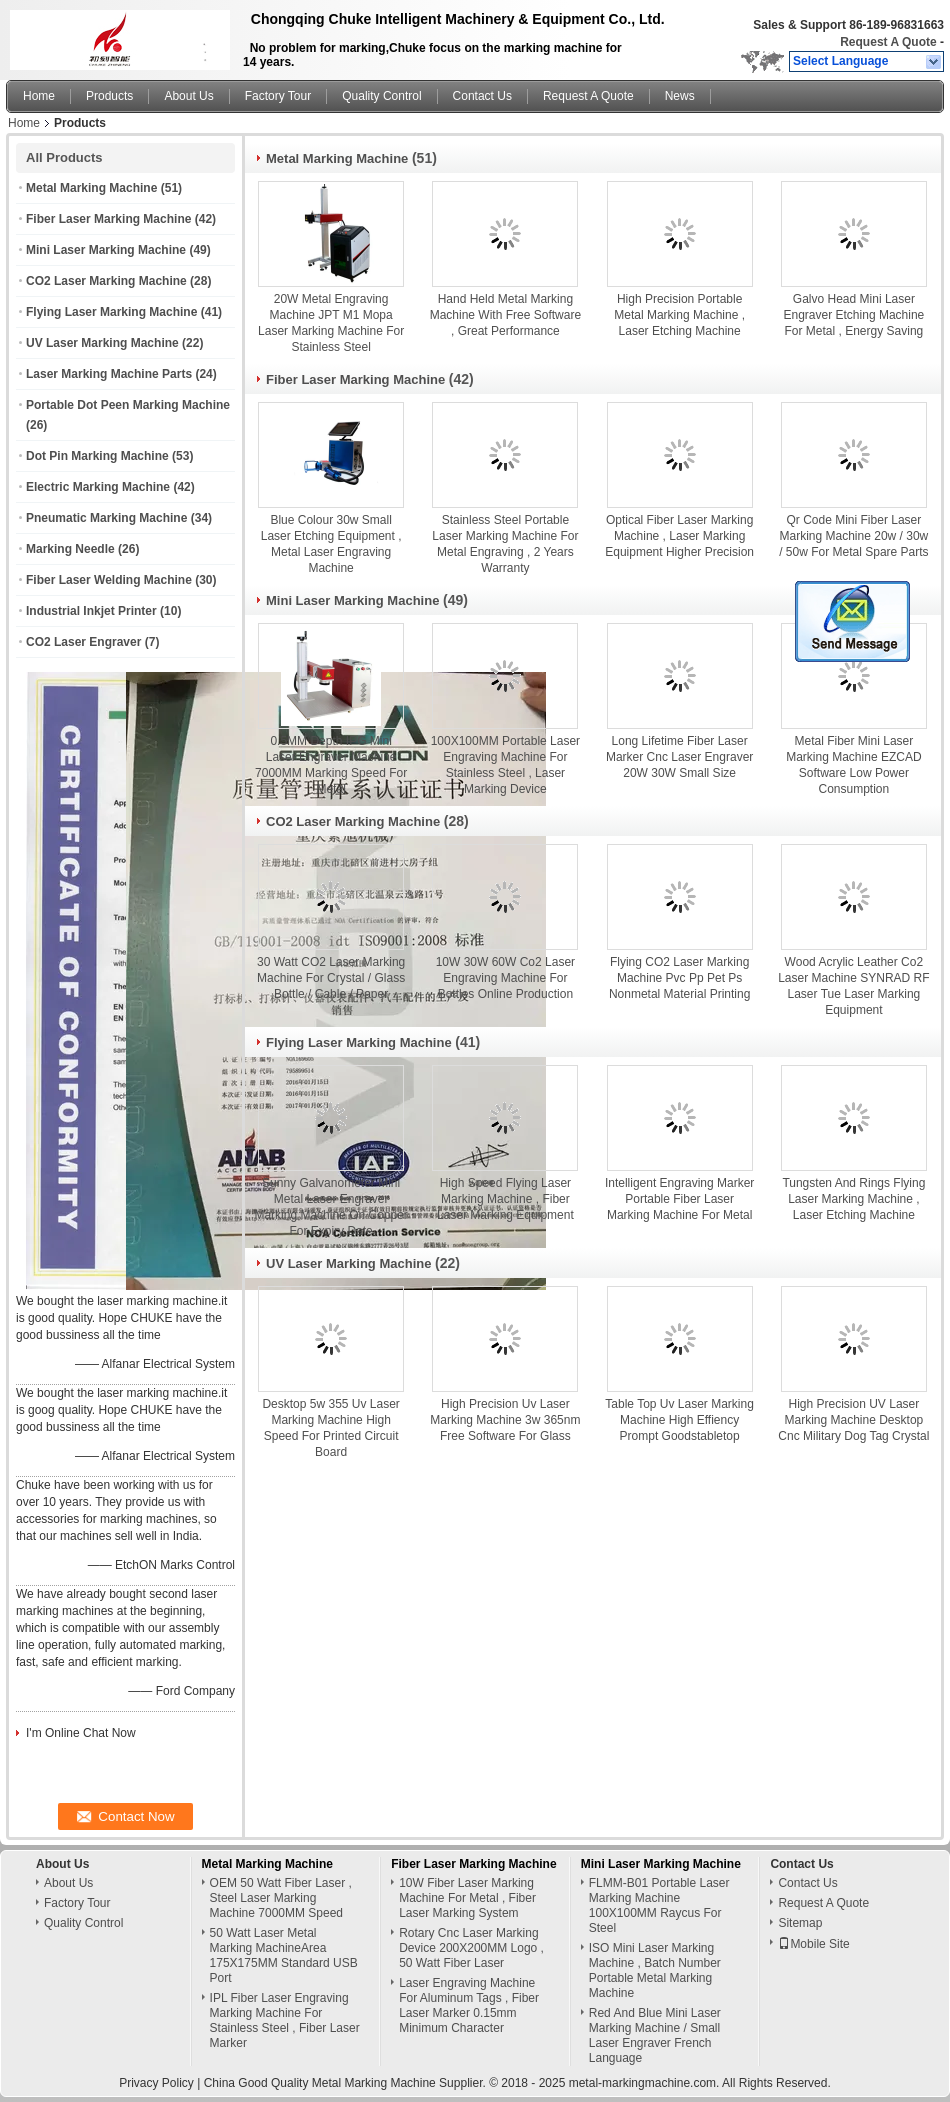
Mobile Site (813, 1944)
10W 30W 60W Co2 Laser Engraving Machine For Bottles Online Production (505, 978)
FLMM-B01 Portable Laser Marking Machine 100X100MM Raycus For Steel (659, 1905)
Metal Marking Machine (91, 188)
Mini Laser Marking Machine (106, 250)
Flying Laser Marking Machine (111, 312)
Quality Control (381, 96)
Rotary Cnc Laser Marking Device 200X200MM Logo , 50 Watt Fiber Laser (471, 1948)
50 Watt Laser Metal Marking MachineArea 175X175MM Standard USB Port (284, 1955)
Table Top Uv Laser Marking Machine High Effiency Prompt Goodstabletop (679, 1420)
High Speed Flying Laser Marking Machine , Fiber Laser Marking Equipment (505, 1199)
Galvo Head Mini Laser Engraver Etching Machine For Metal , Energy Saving (854, 315)
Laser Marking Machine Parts (109, 374)
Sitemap (800, 1923)
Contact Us (482, 96)
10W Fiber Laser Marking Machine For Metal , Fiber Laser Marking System (467, 1898)
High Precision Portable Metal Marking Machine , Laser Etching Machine (679, 315)
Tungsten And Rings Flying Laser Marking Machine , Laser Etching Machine (853, 1199)
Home (39, 96)
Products (109, 96)
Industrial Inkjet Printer (91, 611)
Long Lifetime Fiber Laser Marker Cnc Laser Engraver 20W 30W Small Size (679, 757)
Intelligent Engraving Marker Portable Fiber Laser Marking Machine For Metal (679, 1199)
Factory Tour (278, 96)
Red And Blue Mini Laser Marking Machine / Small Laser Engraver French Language (655, 2035)
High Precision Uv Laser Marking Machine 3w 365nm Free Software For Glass (505, 1420)
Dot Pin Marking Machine (97, 456)
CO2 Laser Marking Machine (106, 281)
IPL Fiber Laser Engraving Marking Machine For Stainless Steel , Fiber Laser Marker (285, 2020)
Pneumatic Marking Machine (106, 518)
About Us (188, 96)
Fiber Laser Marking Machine (108, 219)
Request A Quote (888, 42)
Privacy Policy (156, 2083)
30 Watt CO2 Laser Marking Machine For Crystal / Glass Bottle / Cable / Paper (331, 978)
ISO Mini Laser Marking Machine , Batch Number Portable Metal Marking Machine (655, 1970)
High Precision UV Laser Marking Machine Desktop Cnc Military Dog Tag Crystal (853, 1420)
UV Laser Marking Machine (102, 343)
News (680, 96)
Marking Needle (70, 549)
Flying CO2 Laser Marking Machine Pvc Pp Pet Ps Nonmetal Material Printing (679, 978)
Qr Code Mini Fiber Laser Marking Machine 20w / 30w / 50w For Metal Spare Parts (853, 536)
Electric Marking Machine (98, 487)
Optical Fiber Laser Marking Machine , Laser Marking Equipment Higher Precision (679, 536)
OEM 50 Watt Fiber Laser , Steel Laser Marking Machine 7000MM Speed (281, 1898)
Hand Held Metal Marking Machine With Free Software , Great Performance (505, 315)
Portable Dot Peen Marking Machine (128, 405)
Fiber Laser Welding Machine (109, 580)
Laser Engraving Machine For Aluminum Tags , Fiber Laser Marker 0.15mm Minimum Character (469, 2005)
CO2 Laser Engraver (83, 642)
